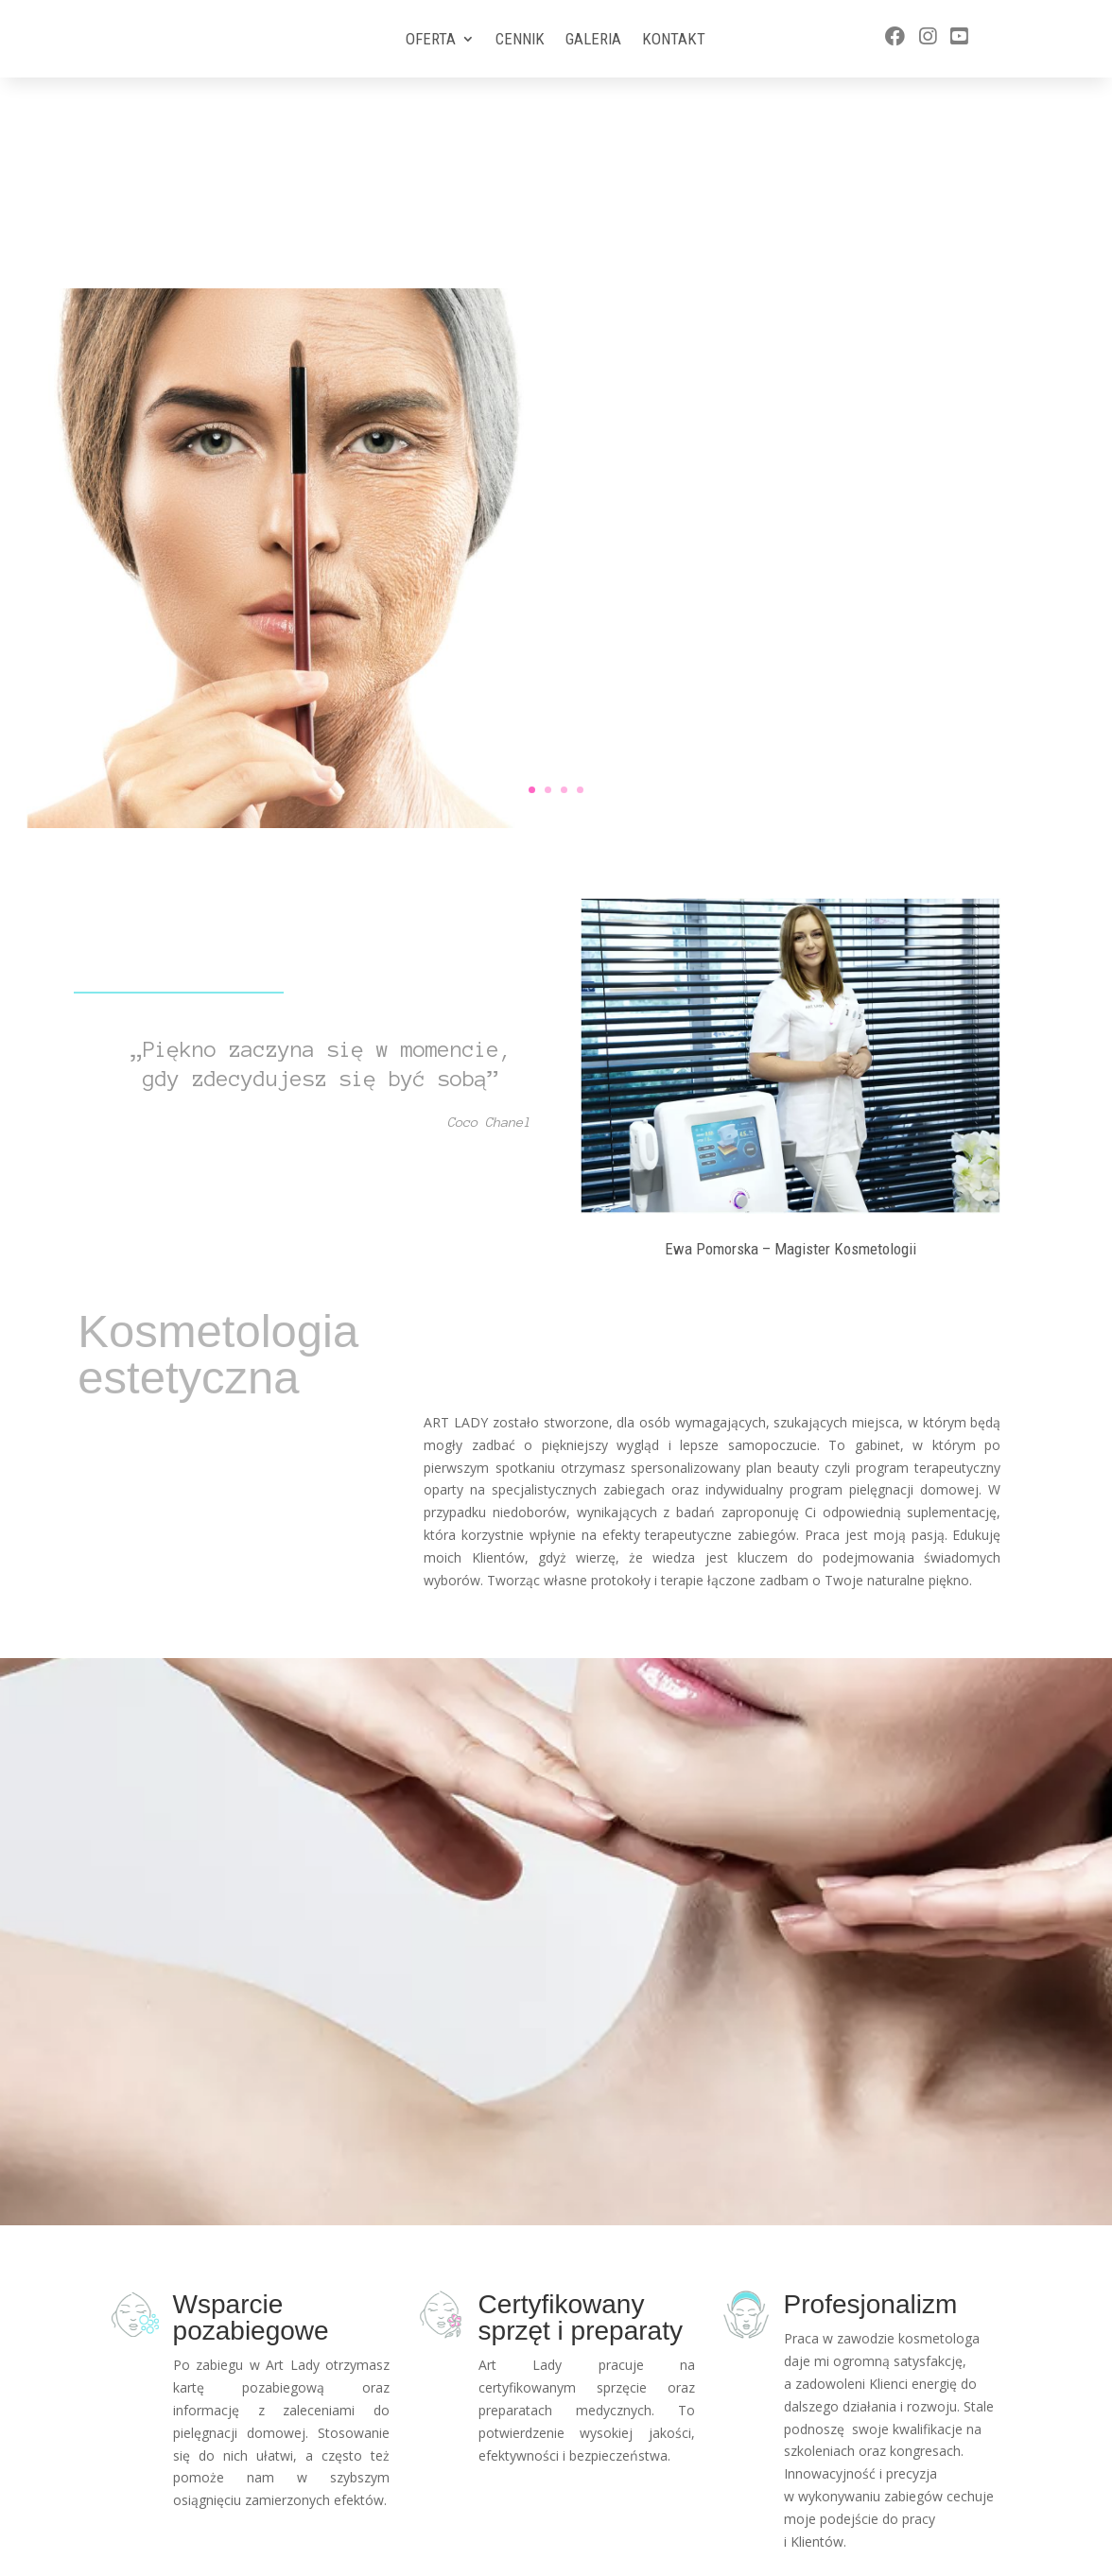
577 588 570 (880, 2514)
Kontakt (673, 40)
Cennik (520, 40)
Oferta (431, 40)
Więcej (831, 381)
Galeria (593, 40)
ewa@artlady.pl (891, 2549)
